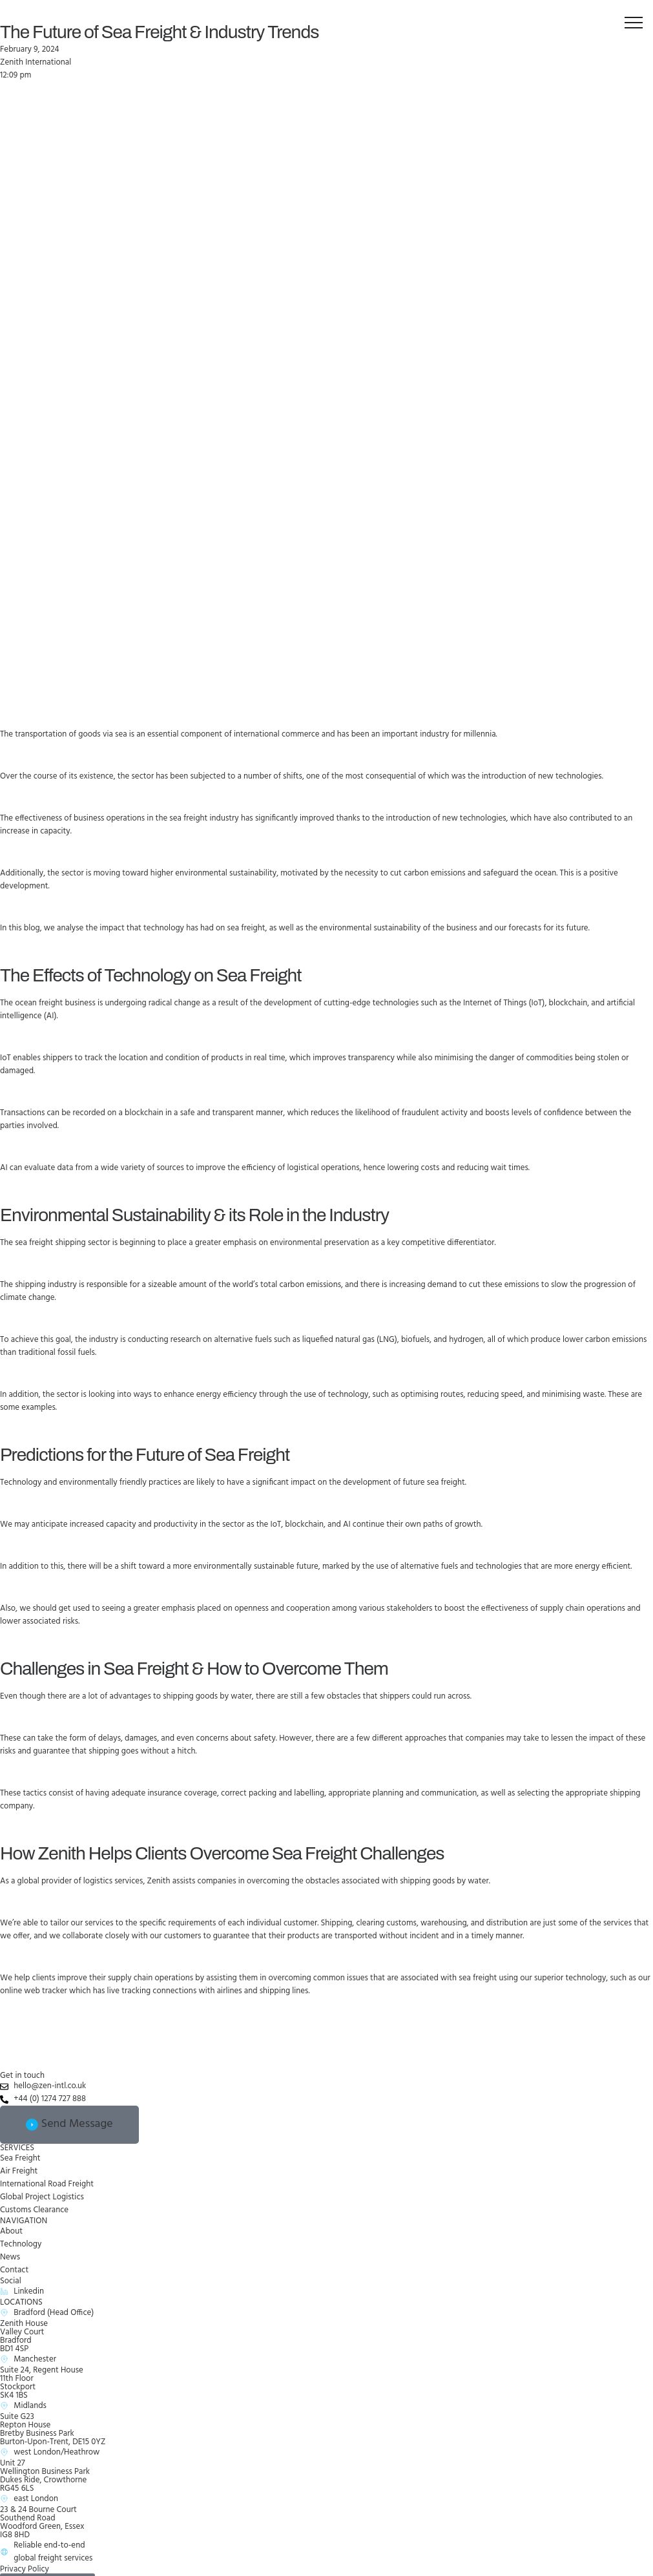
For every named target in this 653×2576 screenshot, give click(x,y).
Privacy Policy (24, 2569)
